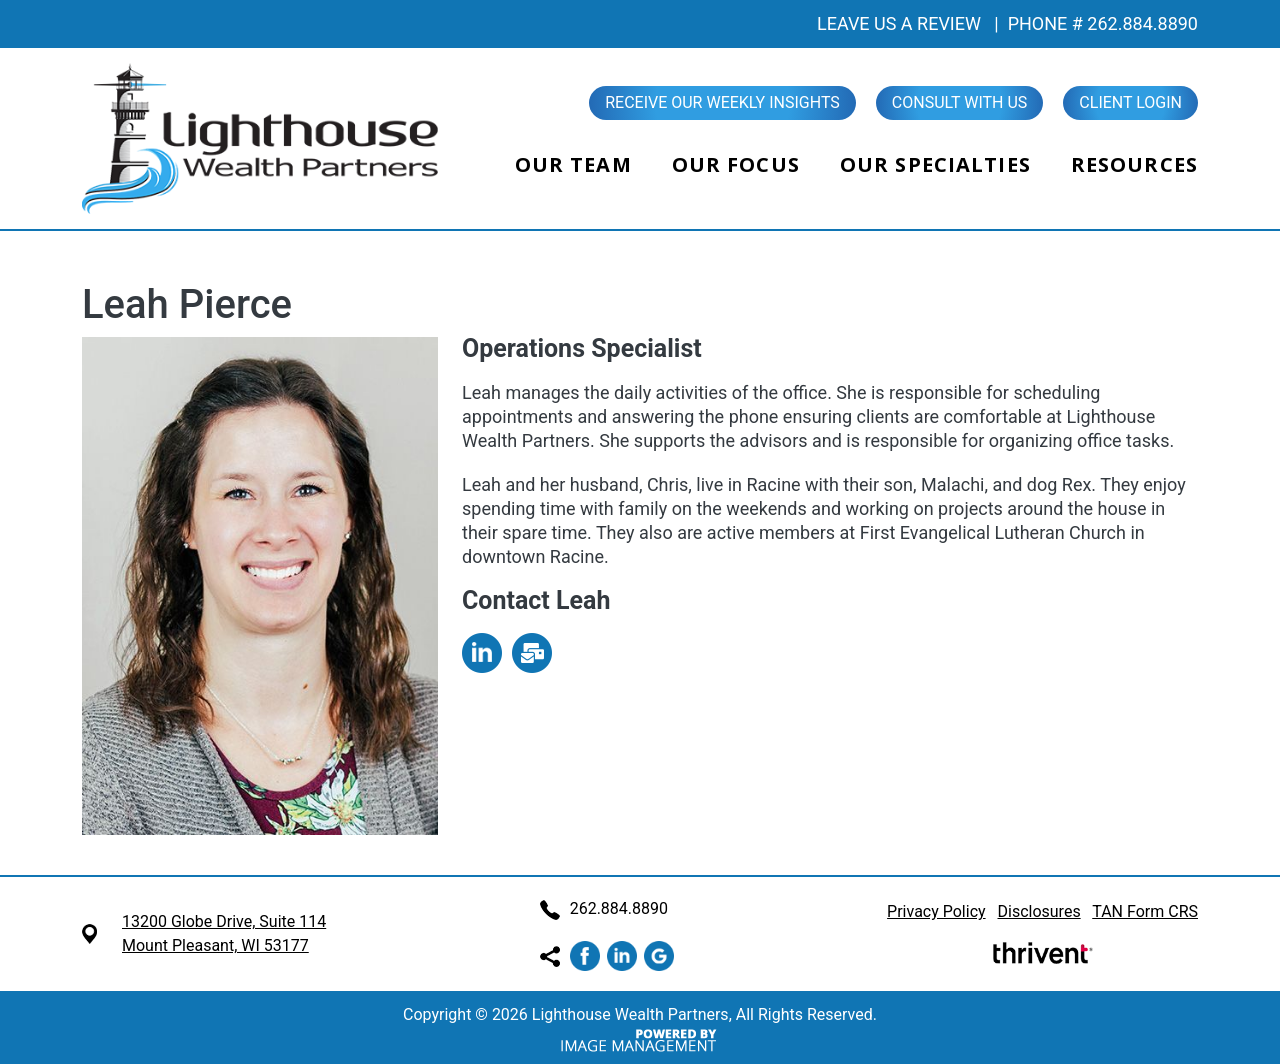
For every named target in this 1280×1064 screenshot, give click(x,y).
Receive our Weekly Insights (722, 102)
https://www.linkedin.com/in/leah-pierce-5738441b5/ (482, 653)
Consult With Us (960, 102)
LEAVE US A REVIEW (899, 23)
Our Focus (736, 164)
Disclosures (1039, 911)
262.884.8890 (604, 908)
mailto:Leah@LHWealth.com (532, 653)
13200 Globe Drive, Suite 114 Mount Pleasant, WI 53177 (224, 933)
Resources (1134, 164)
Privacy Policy (936, 911)
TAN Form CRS (1145, 911)
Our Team (573, 164)
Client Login (1130, 102)
